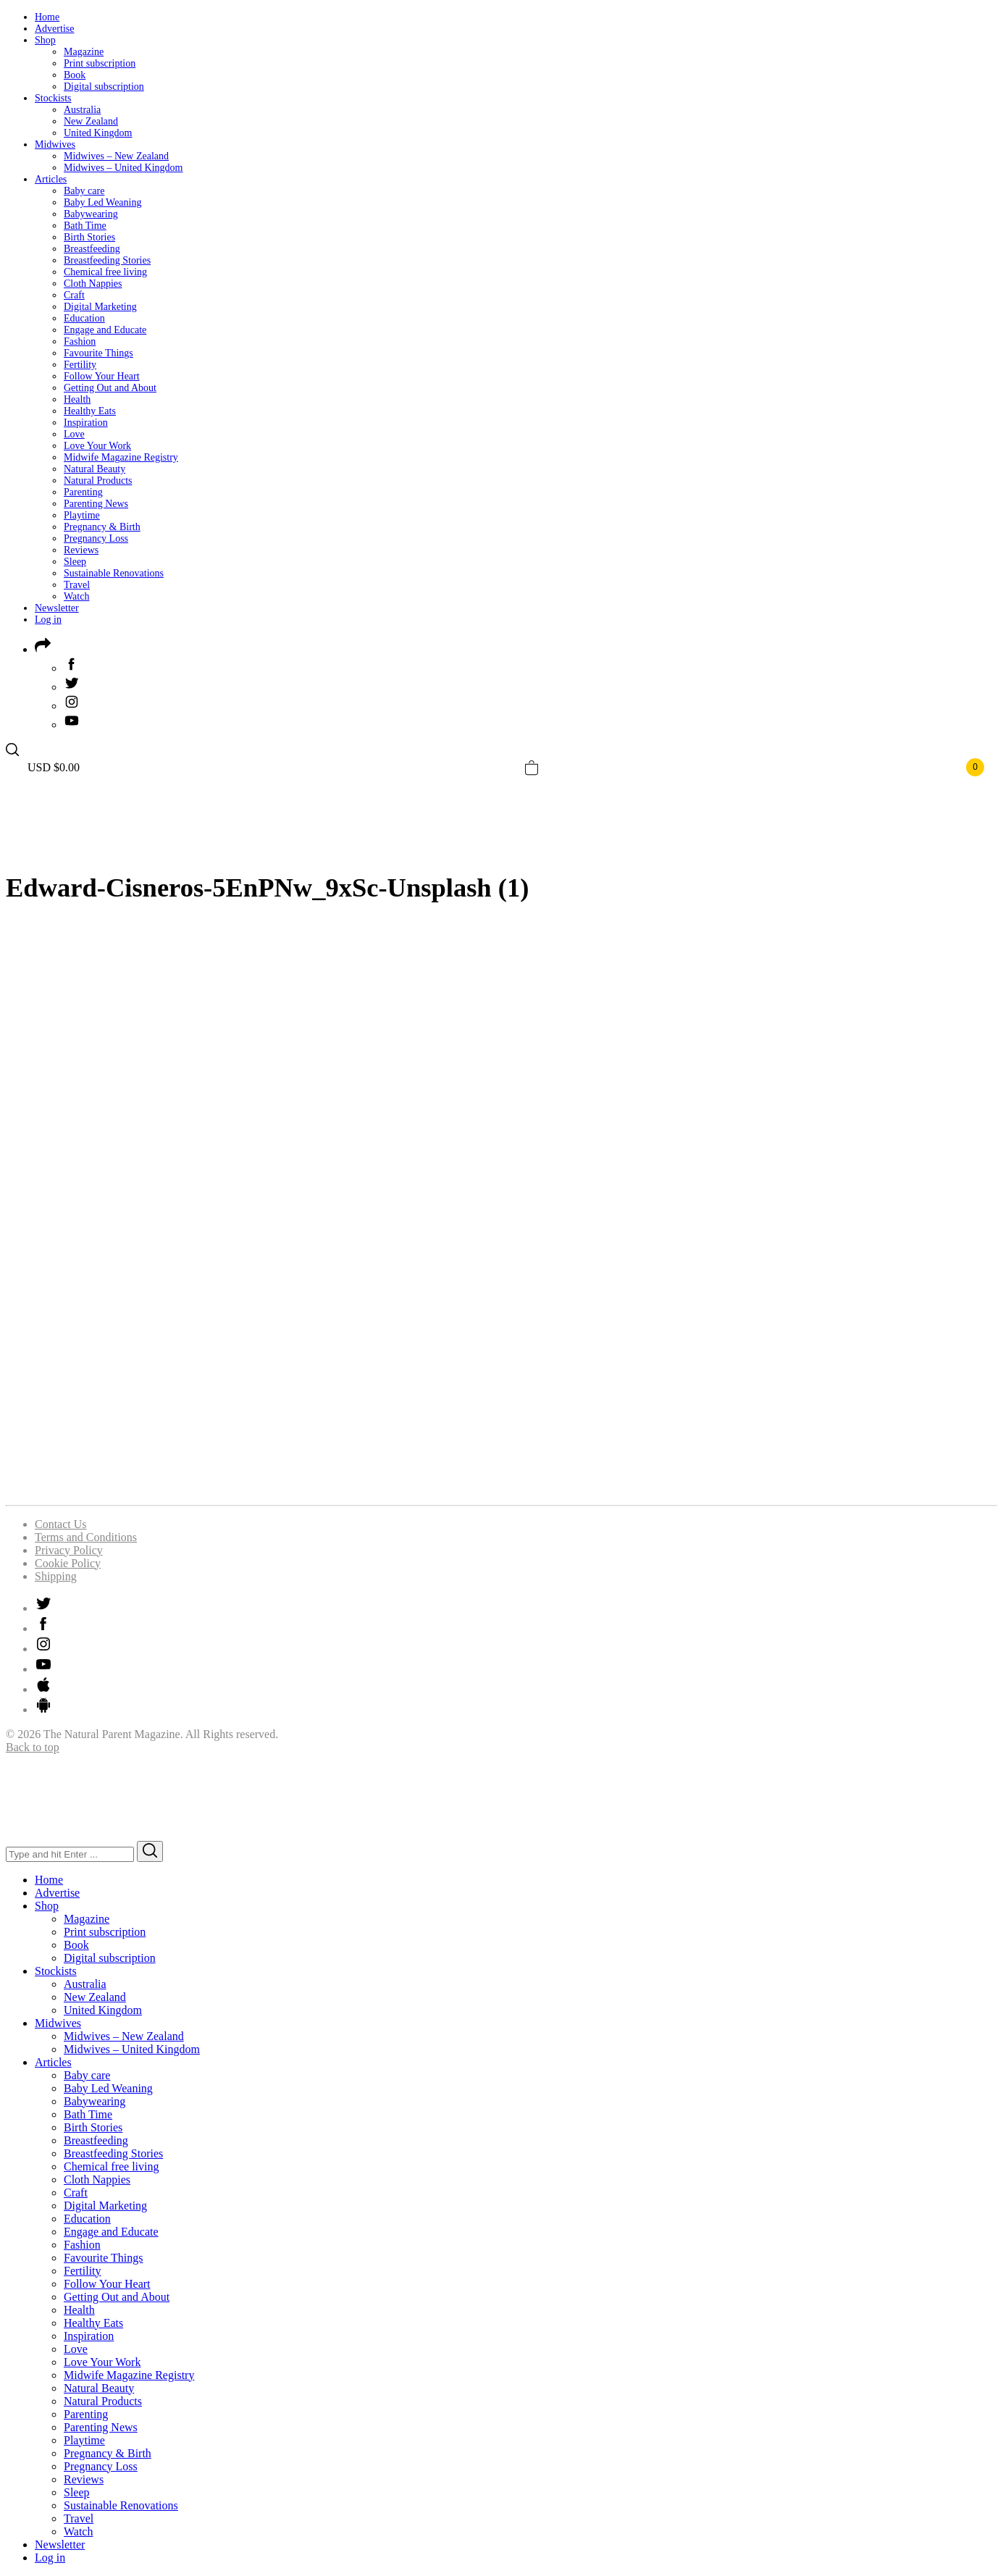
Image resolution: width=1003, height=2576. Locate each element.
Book (74, 75)
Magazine (84, 51)
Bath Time (85, 225)
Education (84, 318)
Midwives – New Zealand (116, 156)
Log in (48, 619)
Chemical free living (105, 272)
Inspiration (86, 422)
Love (74, 434)
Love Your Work (97, 445)
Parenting (83, 492)
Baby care (84, 190)
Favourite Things (98, 353)
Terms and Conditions (86, 1537)
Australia (82, 109)
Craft (74, 295)
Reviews (81, 550)
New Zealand (91, 121)
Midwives (55, 144)
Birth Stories (89, 237)
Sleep (75, 561)
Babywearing (91, 214)
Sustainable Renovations (114, 573)
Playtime (82, 515)
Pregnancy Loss (96, 538)
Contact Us (61, 1524)
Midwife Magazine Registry (121, 457)
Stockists (53, 98)
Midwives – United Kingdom (123, 167)
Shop (45, 40)
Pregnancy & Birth (102, 526)
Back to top (32, 1747)
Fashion (80, 341)
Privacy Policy (69, 1550)
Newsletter (57, 608)
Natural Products (98, 480)
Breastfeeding (92, 248)
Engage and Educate (105, 329)
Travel (77, 584)
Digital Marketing (100, 306)
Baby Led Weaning (102, 202)
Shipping (56, 1576)
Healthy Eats (90, 411)
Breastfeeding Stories (107, 260)
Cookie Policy (68, 1563)
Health (77, 399)
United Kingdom (98, 132)
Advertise (54, 28)
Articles (51, 179)
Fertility (80, 364)
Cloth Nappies (93, 283)
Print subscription (99, 63)
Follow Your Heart (102, 376)
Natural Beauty (94, 468)
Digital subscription (104, 86)
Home (47, 17)
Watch (76, 596)
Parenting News (96, 503)
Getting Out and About (110, 387)
